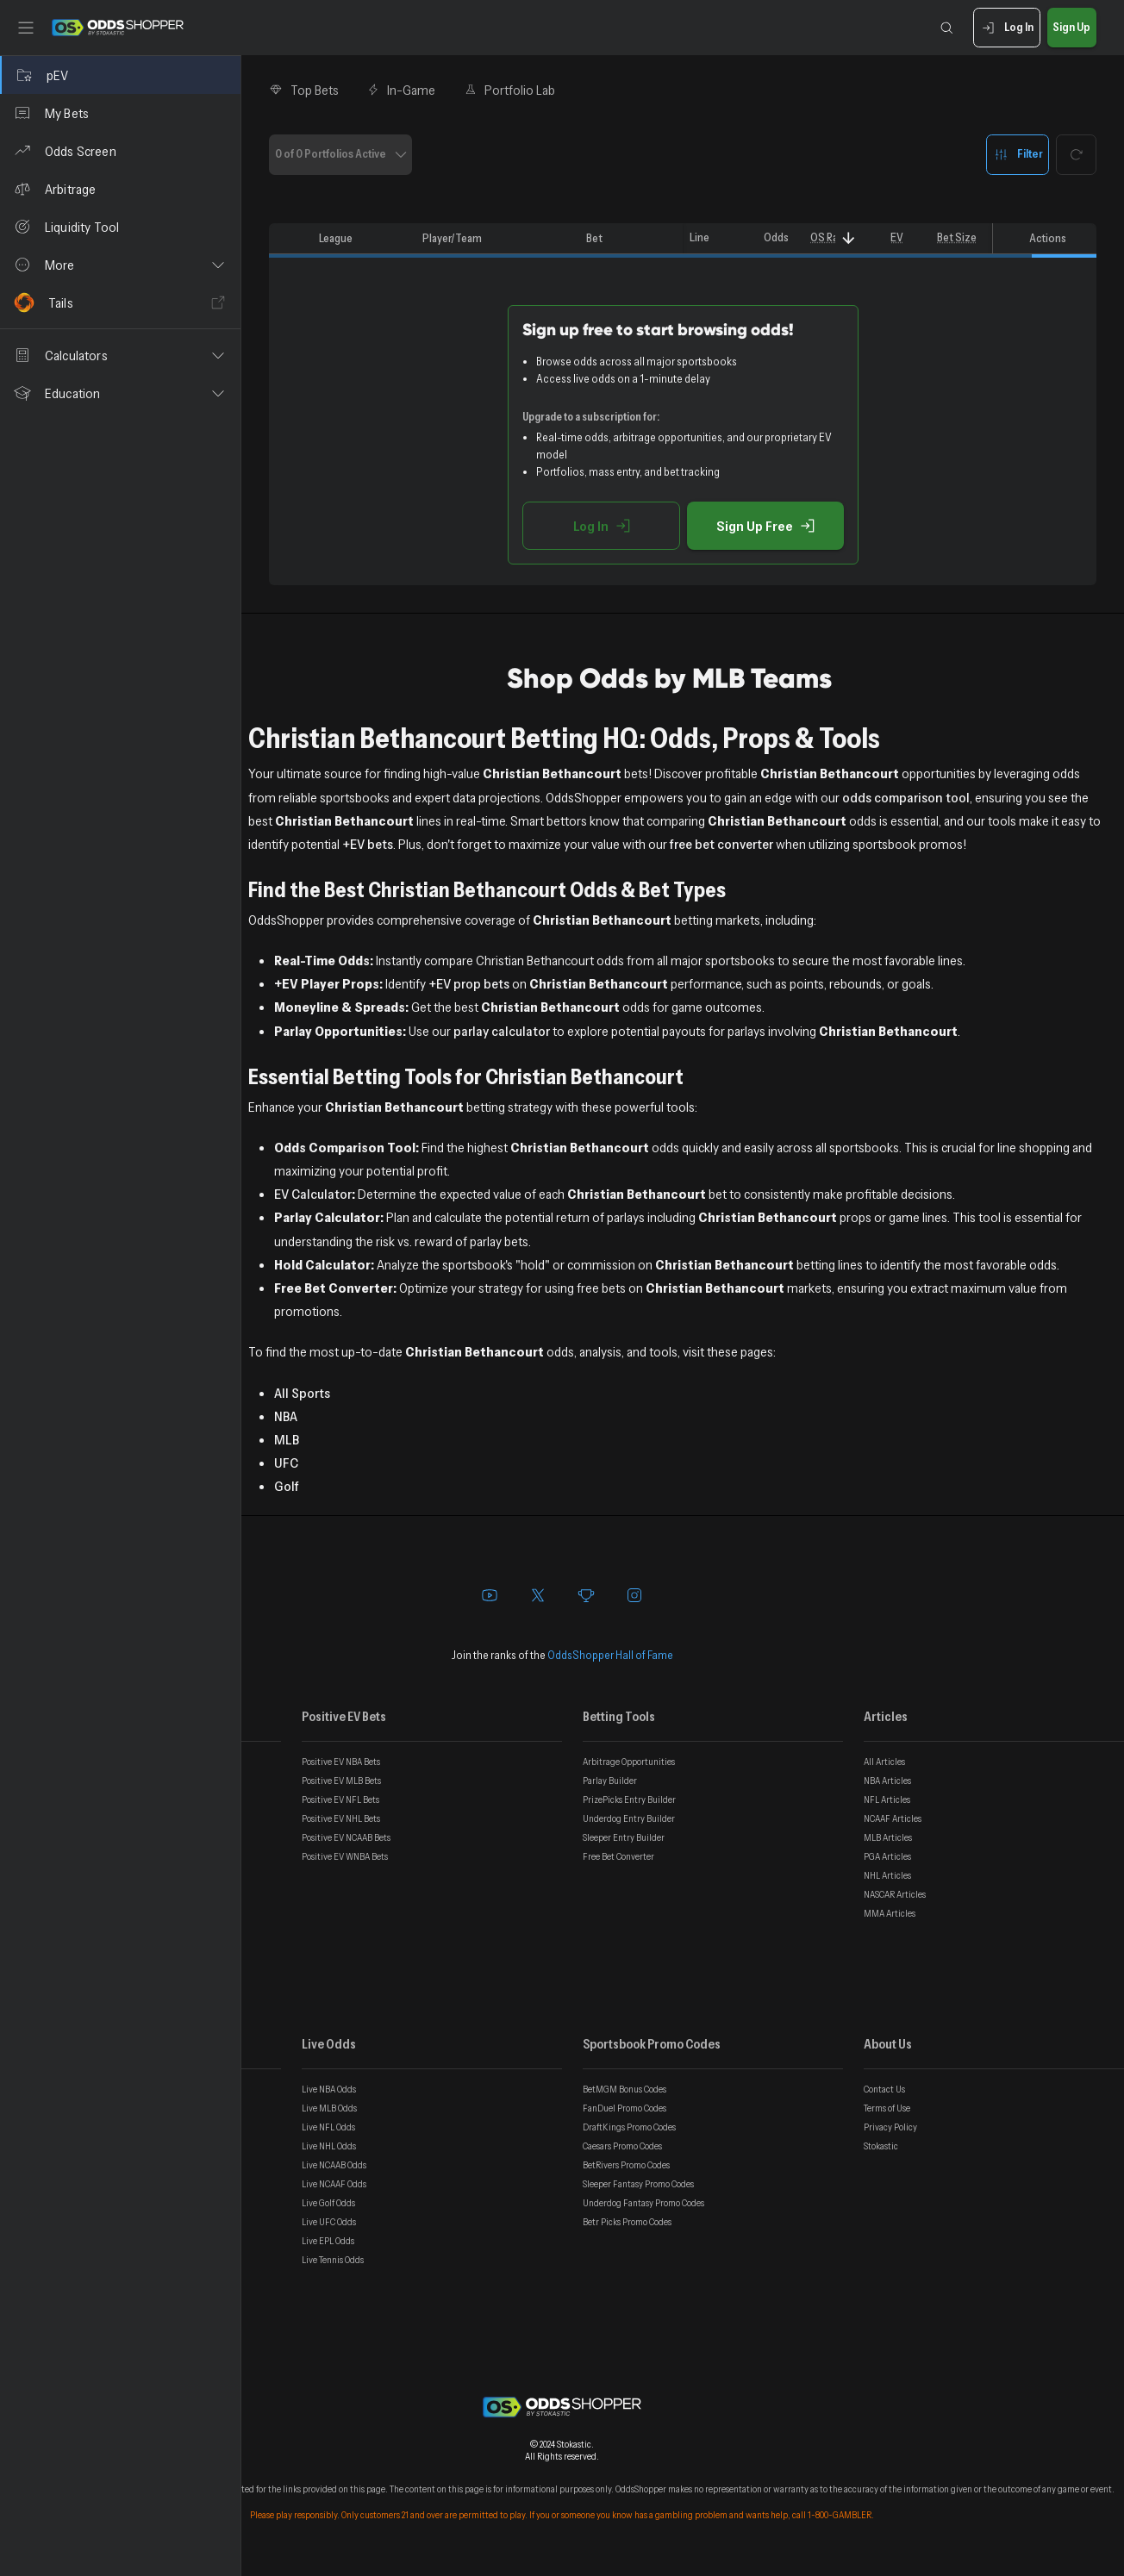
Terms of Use (887, 2108)
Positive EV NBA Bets (341, 1762)
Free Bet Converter (618, 1856)
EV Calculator (313, 1193)
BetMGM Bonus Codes (624, 2089)
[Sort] (848, 238)
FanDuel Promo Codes (624, 2108)
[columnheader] (290, 238)
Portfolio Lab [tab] (509, 89)
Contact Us (884, 2089)
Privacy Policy (890, 2127)
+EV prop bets (468, 983)
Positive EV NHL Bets (341, 1818)
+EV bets (367, 843)
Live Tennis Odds (333, 2260)
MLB (286, 1439)
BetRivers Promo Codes (626, 2165)
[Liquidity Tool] (120, 227)
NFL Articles (887, 1799)
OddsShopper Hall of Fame (610, 1655)
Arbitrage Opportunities (629, 1762)
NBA (285, 1416)
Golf (286, 1485)
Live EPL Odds (328, 2241)
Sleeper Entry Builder (624, 1837)
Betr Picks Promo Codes (627, 2222)
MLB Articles (888, 1837)
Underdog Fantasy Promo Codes (643, 2203)
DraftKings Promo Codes (629, 2127)
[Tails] (120, 302)
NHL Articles (887, 1875)
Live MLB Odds (329, 2108)
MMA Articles (889, 1913)
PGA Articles (887, 1856)
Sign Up (1071, 28)
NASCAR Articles (895, 1894)
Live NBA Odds (329, 2089)
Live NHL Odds (329, 2146)
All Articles (884, 1762)
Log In (1006, 28)
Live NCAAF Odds (334, 2184)
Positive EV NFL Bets (340, 1799)
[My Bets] (120, 113)
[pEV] (120, 75)
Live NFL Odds (328, 2127)
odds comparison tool (906, 797)
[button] (120, 265)
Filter (1017, 154)
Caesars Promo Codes (622, 2146)
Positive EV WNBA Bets (345, 1856)
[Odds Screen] (120, 151)
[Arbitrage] (120, 189)
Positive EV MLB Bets (341, 1781)
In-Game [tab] (401, 89)
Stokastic (881, 2146)
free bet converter (721, 843)
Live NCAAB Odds (334, 2165)
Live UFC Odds (329, 2222)
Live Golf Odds (328, 2203)
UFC (286, 1462)
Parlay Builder (610, 1781)
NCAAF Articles (892, 1818)
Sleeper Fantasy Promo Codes (638, 2184)
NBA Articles (887, 1781)
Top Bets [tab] (304, 89)
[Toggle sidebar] (26, 28)
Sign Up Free (765, 526)
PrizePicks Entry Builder (629, 1799)
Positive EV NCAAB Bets (346, 1837)
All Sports (302, 1392)
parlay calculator (501, 1030)
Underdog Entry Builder (629, 1818)
